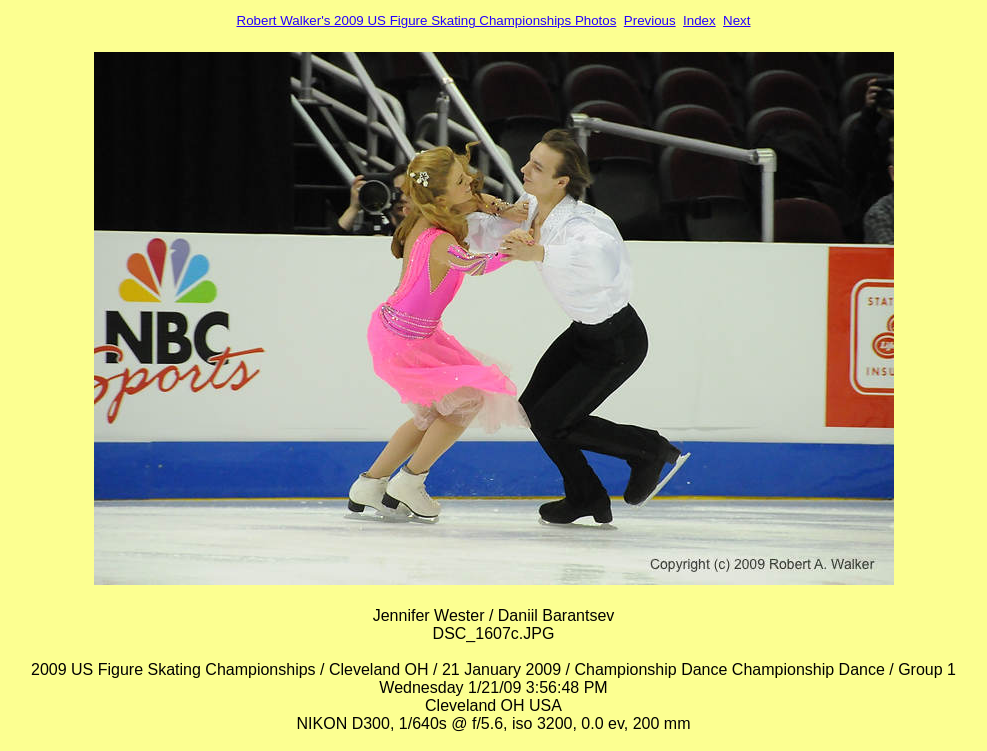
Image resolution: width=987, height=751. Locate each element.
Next (736, 20)
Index (699, 20)
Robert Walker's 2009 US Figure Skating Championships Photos (427, 20)
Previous (650, 20)
